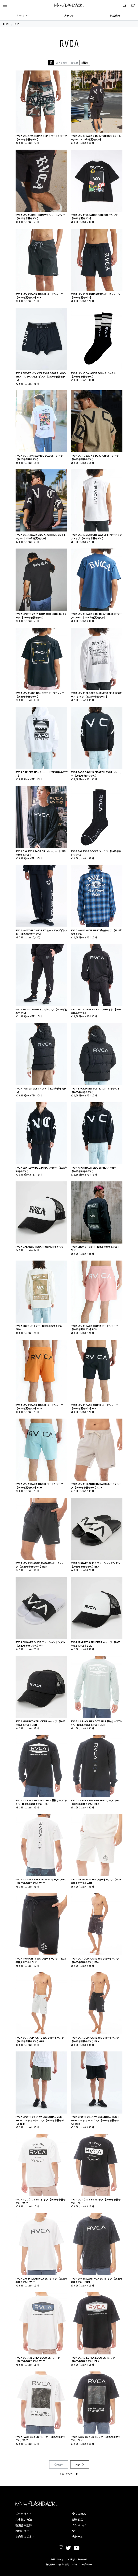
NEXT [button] (80, 2464)
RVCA (16, 23)
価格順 (74, 62)
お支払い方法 (23, 2520)
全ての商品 (79, 2514)
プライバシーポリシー (81, 2564)
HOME (6, 23)
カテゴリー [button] (23, 16)
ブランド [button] (69, 16)
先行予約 (77, 2537)
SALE (75, 2531)
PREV (58, 2464)
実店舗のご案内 (24, 2537)
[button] (5, 5)
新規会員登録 (23, 2525)
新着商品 (115, 16)
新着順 (84, 62)
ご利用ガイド (23, 2514)
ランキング (79, 2525)
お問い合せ (22, 2531)
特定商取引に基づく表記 (57, 2564)
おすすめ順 (61, 62)
